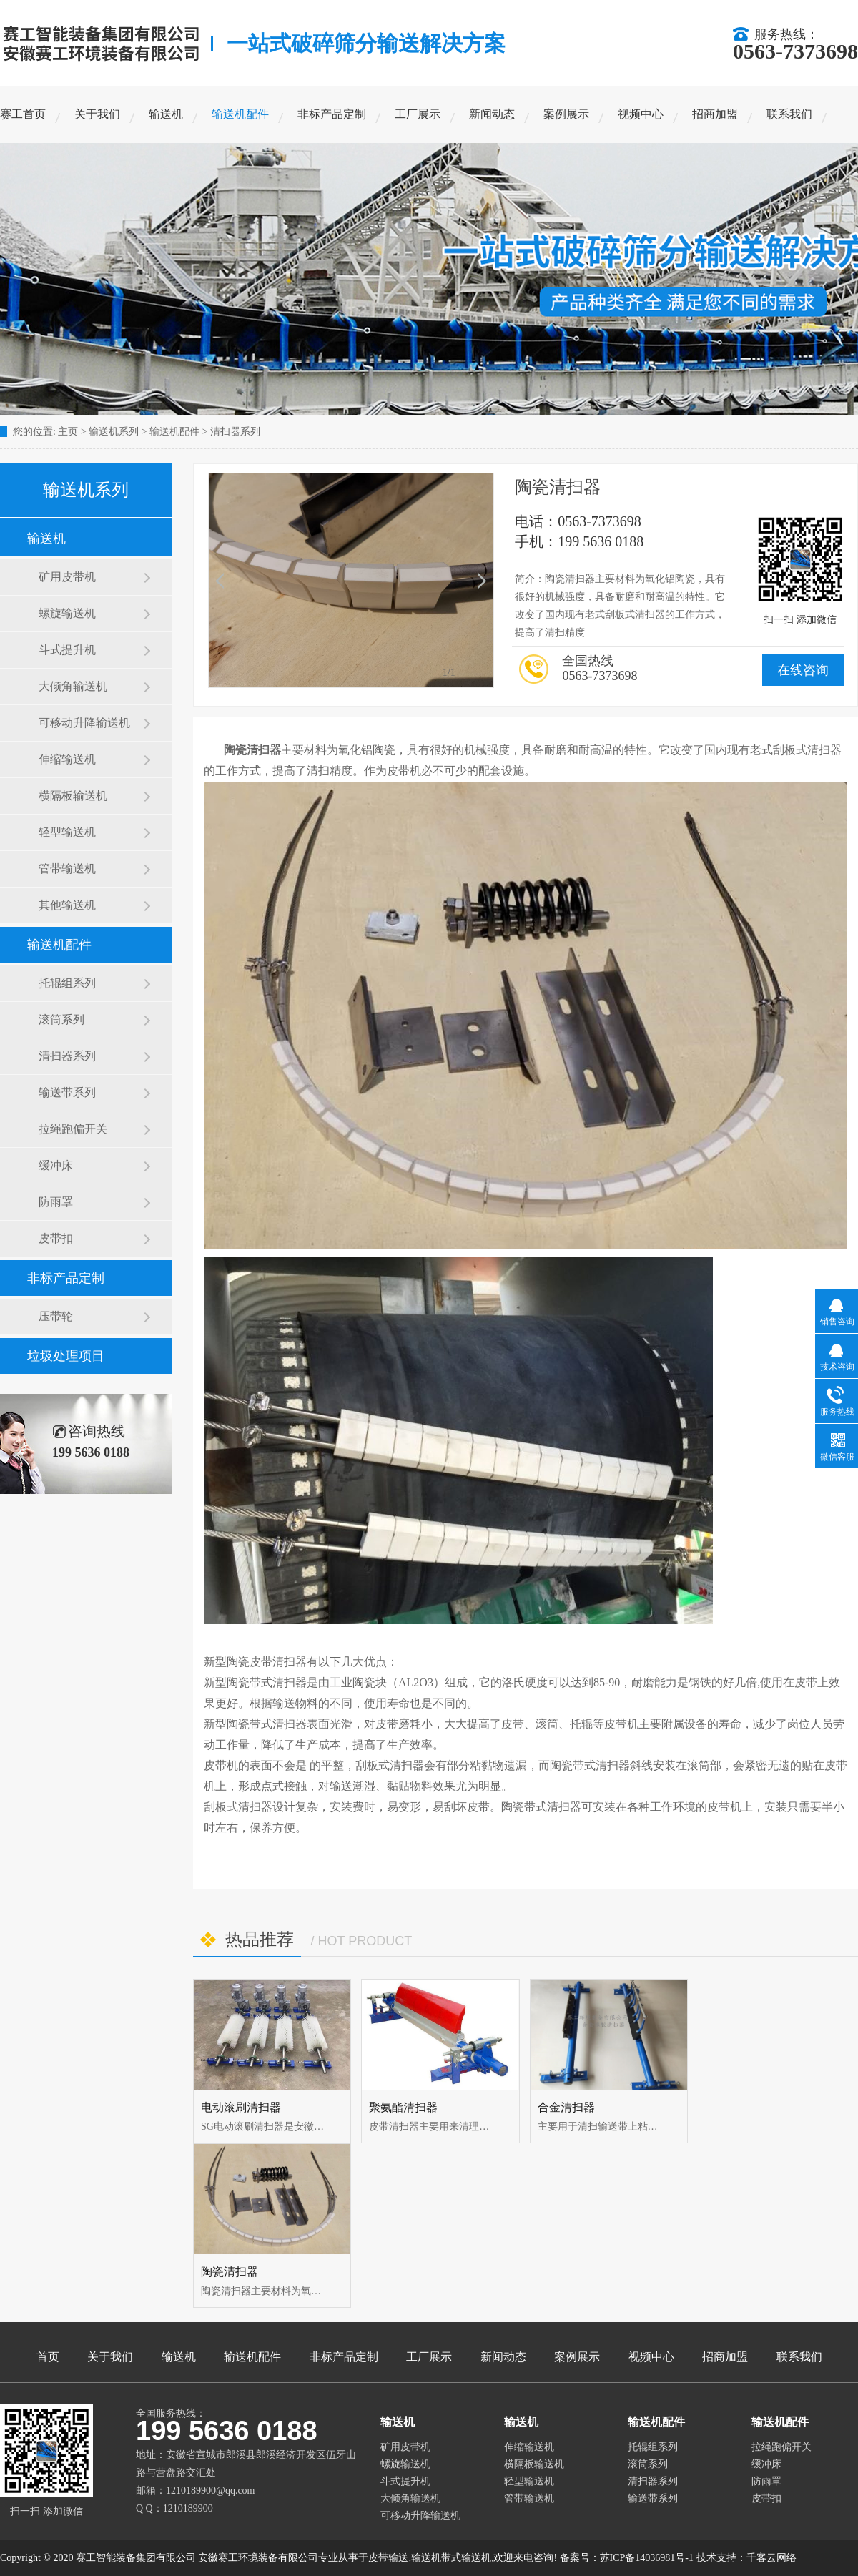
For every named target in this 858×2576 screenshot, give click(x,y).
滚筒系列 (61, 1019)
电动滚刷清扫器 (241, 2107)
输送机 (166, 114)
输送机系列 (114, 431)
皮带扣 (56, 1238)
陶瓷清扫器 (229, 2272)
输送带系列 (67, 1092)
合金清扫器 (566, 2107)
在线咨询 (803, 670)
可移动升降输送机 (84, 723)
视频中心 (641, 114)
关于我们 (97, 114)
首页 (47, 2357)
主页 (68, 431)
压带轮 (56, 1316)
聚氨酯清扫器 (403, 2107)
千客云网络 (771, 2557)
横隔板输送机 (73, 796)
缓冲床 (56, 1165)
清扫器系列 (235, 431)
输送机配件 (240, 114)
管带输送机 (67, 868)
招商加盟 (715, 114)
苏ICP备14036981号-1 (647, 2557)
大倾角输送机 (73, 686)
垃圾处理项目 (65, 1356)
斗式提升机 (67, 650)
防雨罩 (56, 1202)
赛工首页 (23, 114)
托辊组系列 (67, 983)
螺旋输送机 (67, 613)
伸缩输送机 (67, 759)
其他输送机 (67, 905)
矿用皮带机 (67, 577)
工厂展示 (417, 114)
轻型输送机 (67, 832)
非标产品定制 (331, 114)
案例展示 (566, 114)
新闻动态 (492, 114)
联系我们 (789, 114)
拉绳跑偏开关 (73, 1129)
